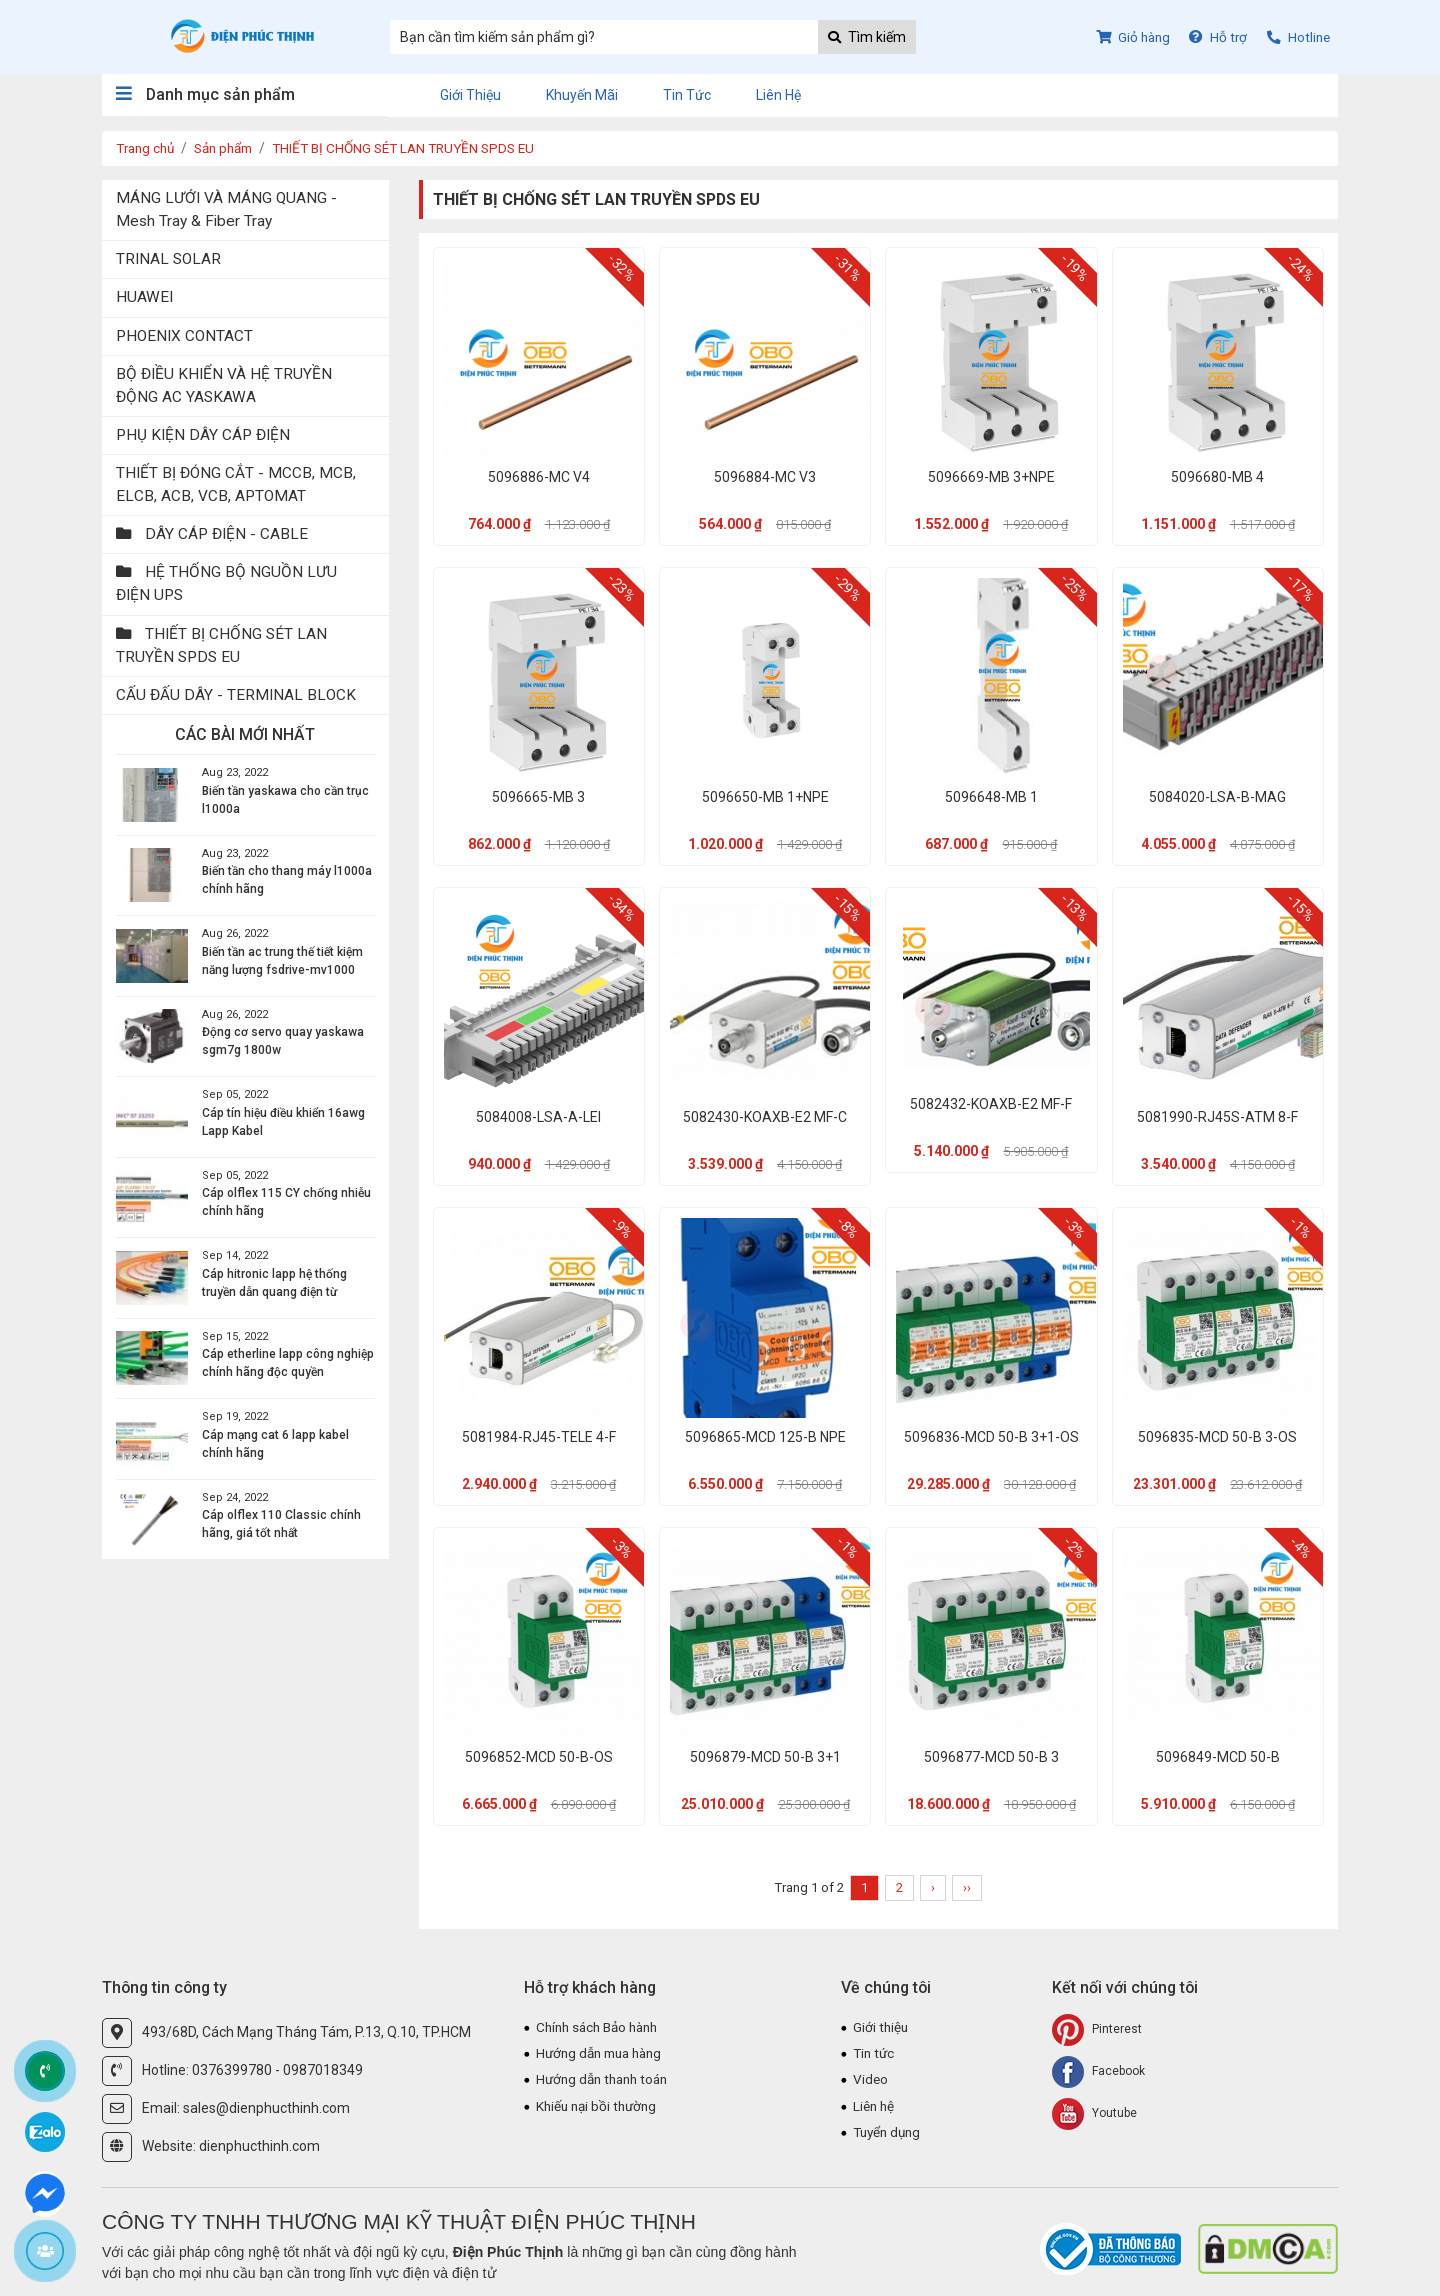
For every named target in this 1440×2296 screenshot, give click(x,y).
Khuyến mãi (582, 95)
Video (871, 2081)
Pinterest (1097, 2030)
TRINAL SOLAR (168, 259)
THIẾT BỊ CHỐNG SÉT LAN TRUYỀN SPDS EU (422, 148)
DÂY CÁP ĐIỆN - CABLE (212, 534)
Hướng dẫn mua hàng (604, 2054)
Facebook (1098, 2072)
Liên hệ (778, 95)
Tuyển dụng (889, 2135)
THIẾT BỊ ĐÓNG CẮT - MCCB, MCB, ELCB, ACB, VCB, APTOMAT (236, 484)
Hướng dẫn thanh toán (606, 2081)
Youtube (1094, 2114)
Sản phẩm (231, 148)
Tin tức (687, 95)
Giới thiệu (470, 95)
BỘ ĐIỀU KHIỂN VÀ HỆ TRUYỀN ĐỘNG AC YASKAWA (224, 385)
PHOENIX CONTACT (184, 336)
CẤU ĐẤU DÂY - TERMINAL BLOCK (236, 695)
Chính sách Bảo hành (602, 2027)
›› (967, 1887)
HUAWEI (144, 297)
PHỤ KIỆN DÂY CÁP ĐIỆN (203, 435)
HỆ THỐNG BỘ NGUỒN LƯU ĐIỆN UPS (226, 583)
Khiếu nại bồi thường (599, 2108)
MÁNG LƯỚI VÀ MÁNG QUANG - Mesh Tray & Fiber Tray (226, 209)
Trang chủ (147, 148)
